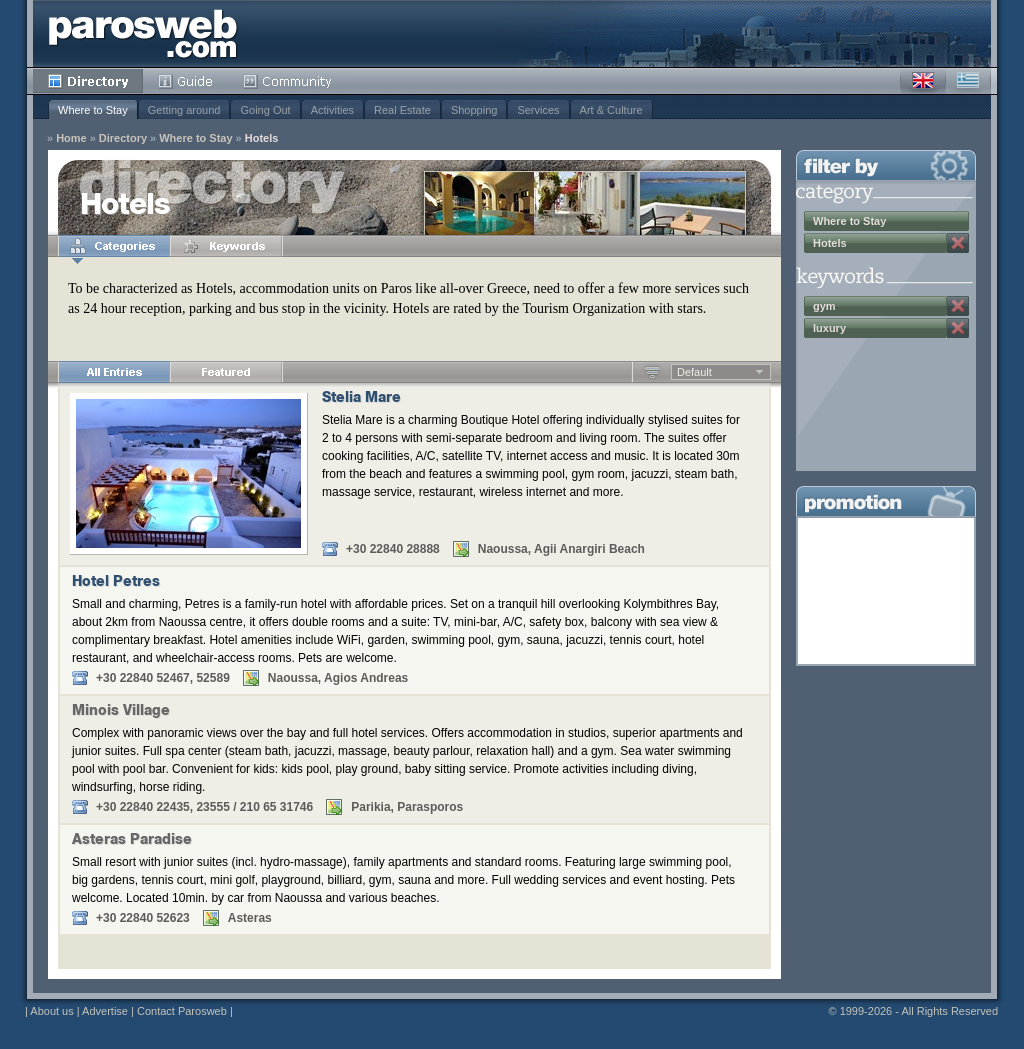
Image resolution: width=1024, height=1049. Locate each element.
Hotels (262, 138)
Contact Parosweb (182, 1011)
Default (694, 372)
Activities (332, 110)
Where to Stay (93, 110)
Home (71, 138)
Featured (226, 372)
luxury (829, 328)
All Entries (114, 372)
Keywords (226, 246)
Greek (968, 81)
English (923, 81)
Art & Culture (611, 110)
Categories (114, 246)
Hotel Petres (116, 583)
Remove (958, 243)
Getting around (184, 110)
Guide (185, 81)
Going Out (265, 110)
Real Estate (402, 110)
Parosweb (143, 33)
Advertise (105, 1011)
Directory (88, 81)
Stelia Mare (361, 399)
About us (51, 1011)
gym (824, 306)
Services (538, 110)
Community (288, 81)
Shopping (474, 110)
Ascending (652, 372)
